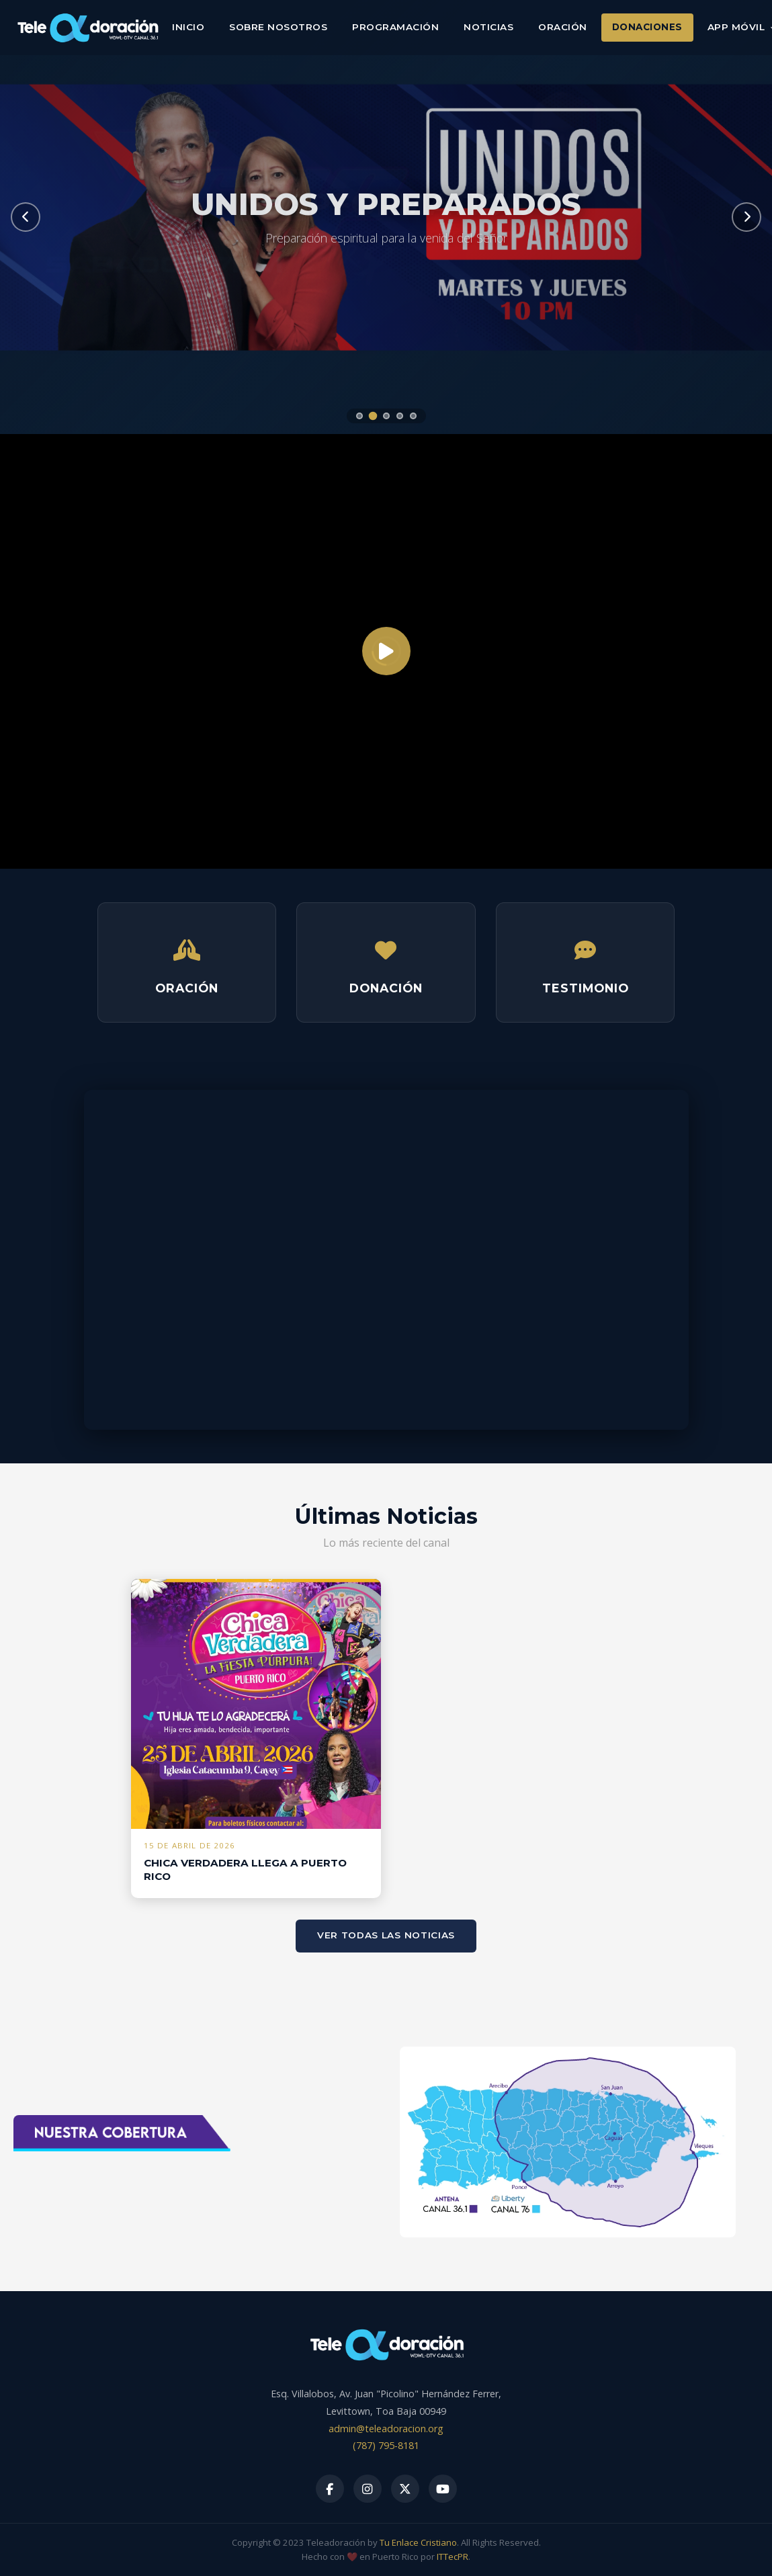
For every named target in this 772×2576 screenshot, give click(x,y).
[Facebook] (330, 2489)
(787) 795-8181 (386, 2445)
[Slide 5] (413, 416)
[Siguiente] (746, 217)
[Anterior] (25, 217)
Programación (395, 27)
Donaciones (647, 27)
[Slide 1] (359, 416)
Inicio (188, 27)
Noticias (488, 27)
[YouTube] (443, 2489)
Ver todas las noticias (386, 1935)
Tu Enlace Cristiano (418, 2542)
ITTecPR (452, 2556)
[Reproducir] (386, 651)
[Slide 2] (372, 416)
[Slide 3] (386, 416)
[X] (405, 2489)
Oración (562, 27)
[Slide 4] (399, 416)
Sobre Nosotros (278, 27)
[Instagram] (367, 2489)
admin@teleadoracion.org (386, 2428)
